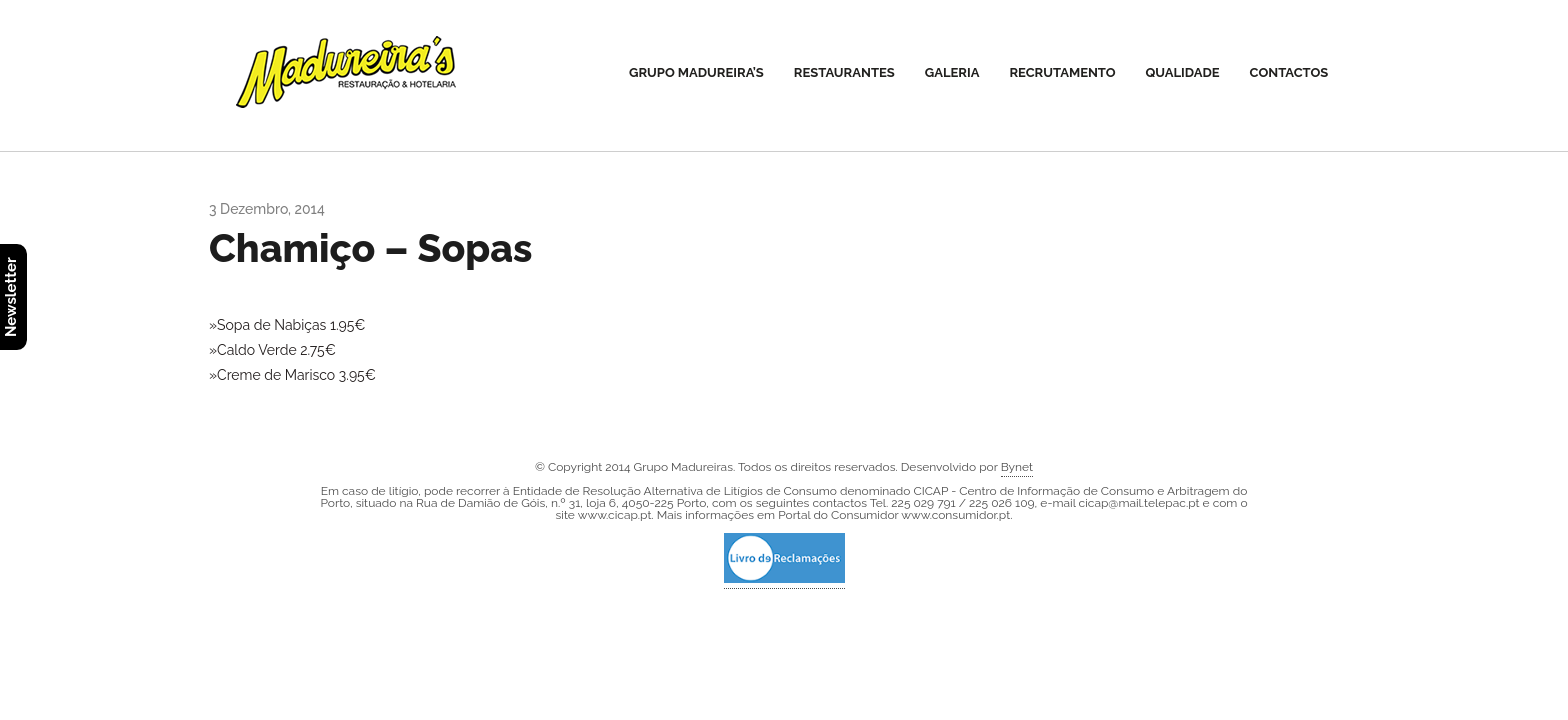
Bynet (1017, 467)
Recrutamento (1062, 72)
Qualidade (1183, 72)
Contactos (1289, 72)
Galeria (952, 72)
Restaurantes (844, 72)
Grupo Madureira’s (696, 72)
